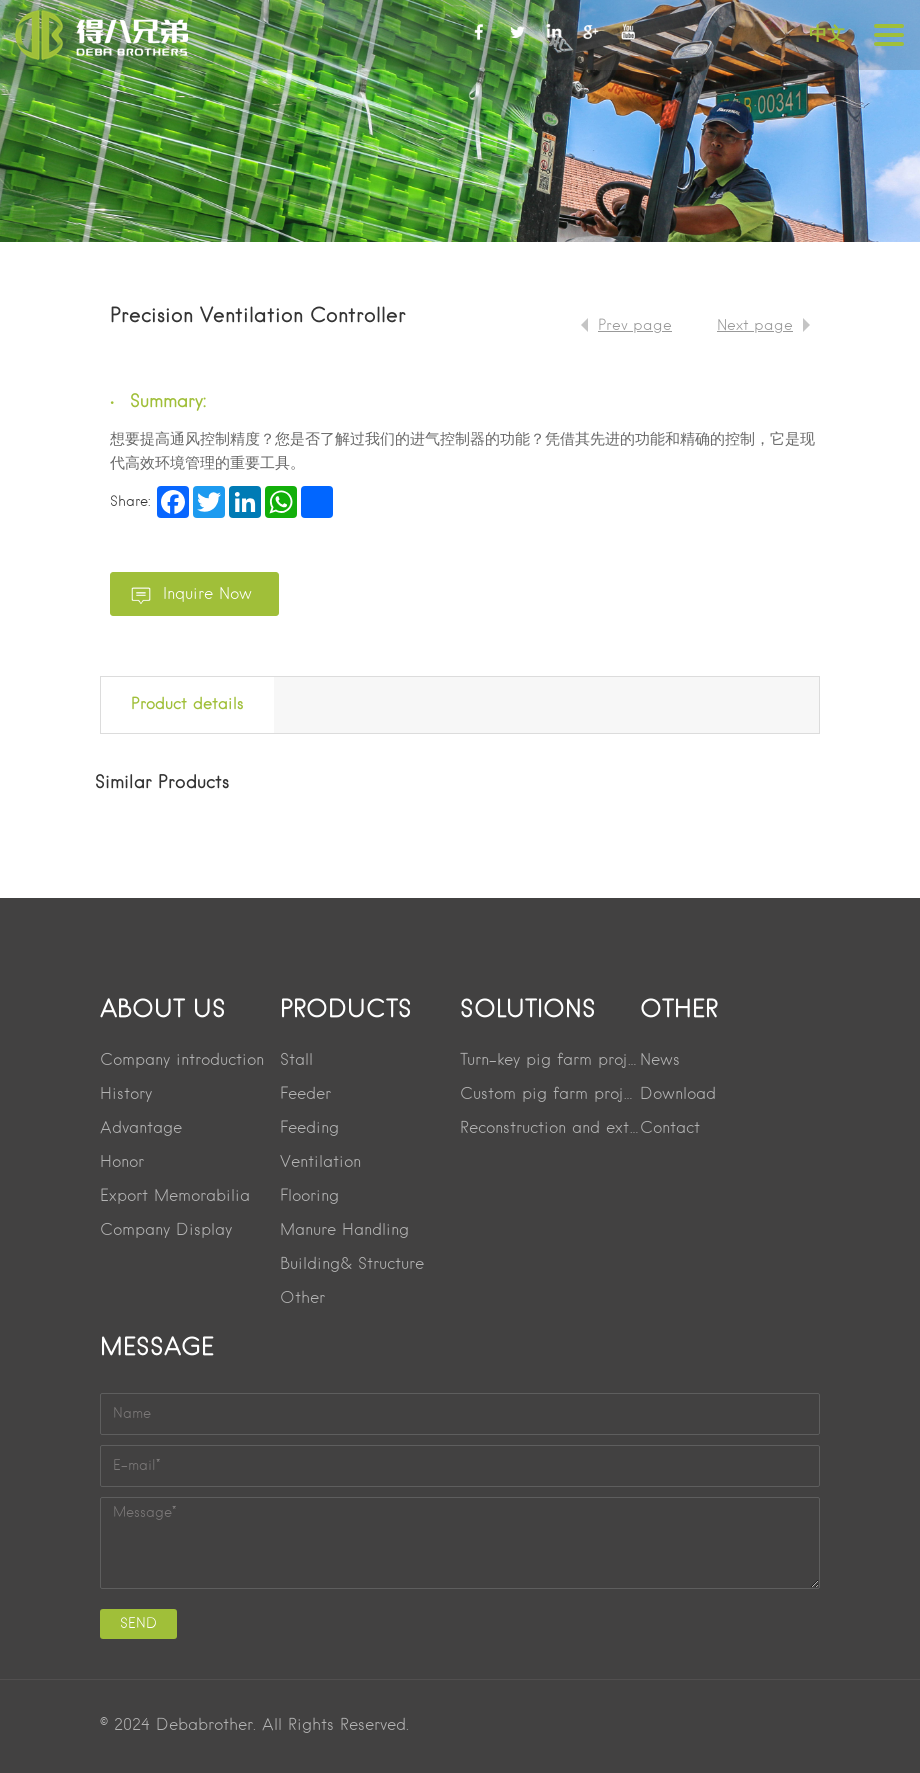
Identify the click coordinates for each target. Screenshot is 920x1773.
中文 (827, 34)
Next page (755, 326)
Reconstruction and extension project (550, 1129)
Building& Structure (352, 1265)
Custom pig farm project (550, 1095)
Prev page (635, 326)
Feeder (305, 1095)
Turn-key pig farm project (550, 1061)
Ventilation (320, 1163)
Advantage (141, 1129)
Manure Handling (344, 1231)
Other (302, 1299)
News (660, 1061)
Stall (296, 1061)
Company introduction (182, 1061)
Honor (122, 1163)
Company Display (166, 1231)
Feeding (309, 1129)
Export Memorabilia (175, 1197)
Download (678, 1095)
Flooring (309, 1197)
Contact (670, 1129)
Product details (187, 705)
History (126, 1095)
